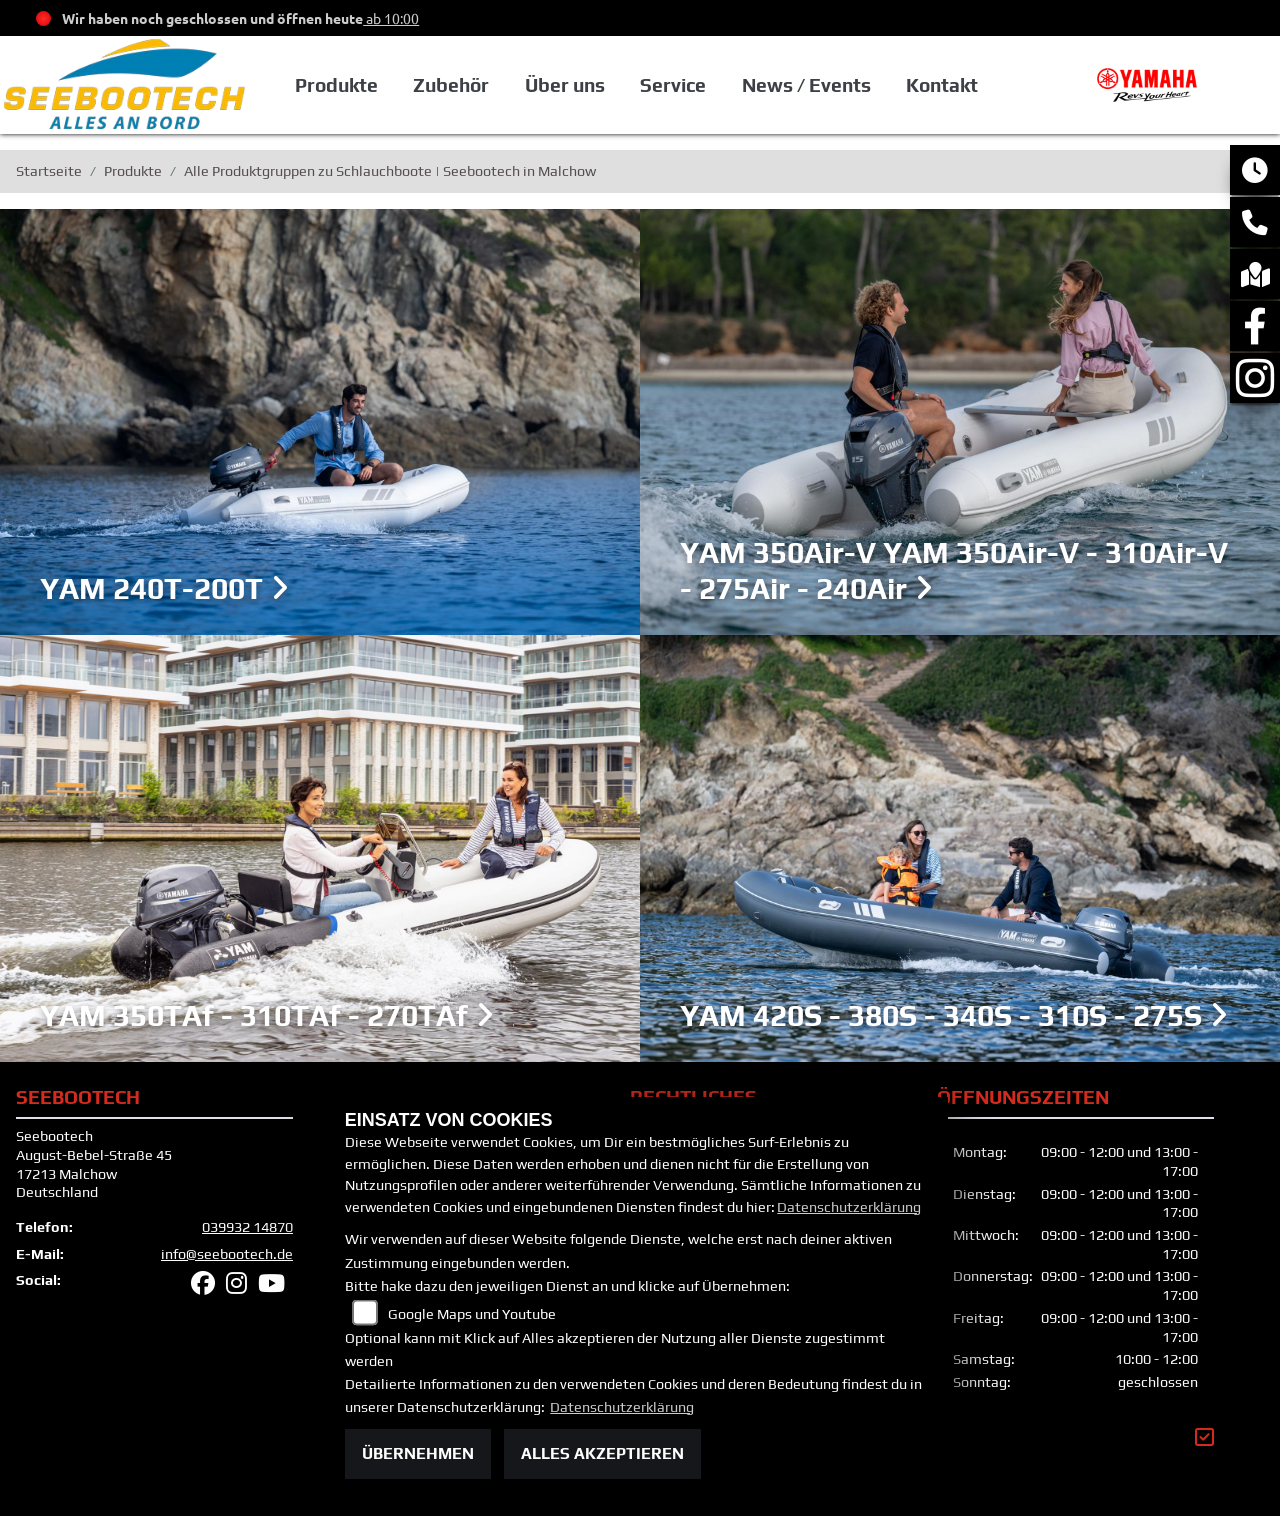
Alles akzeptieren (602, 1453)
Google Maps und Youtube (472, 1314)
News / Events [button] (806, 85)
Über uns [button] (565, 85)
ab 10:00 (391, 18)
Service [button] (673, 85)
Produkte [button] (336, 85)
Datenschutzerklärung (849, 1207)
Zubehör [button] (451, 85)
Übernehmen (418, 1453)
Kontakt (942, 85)
